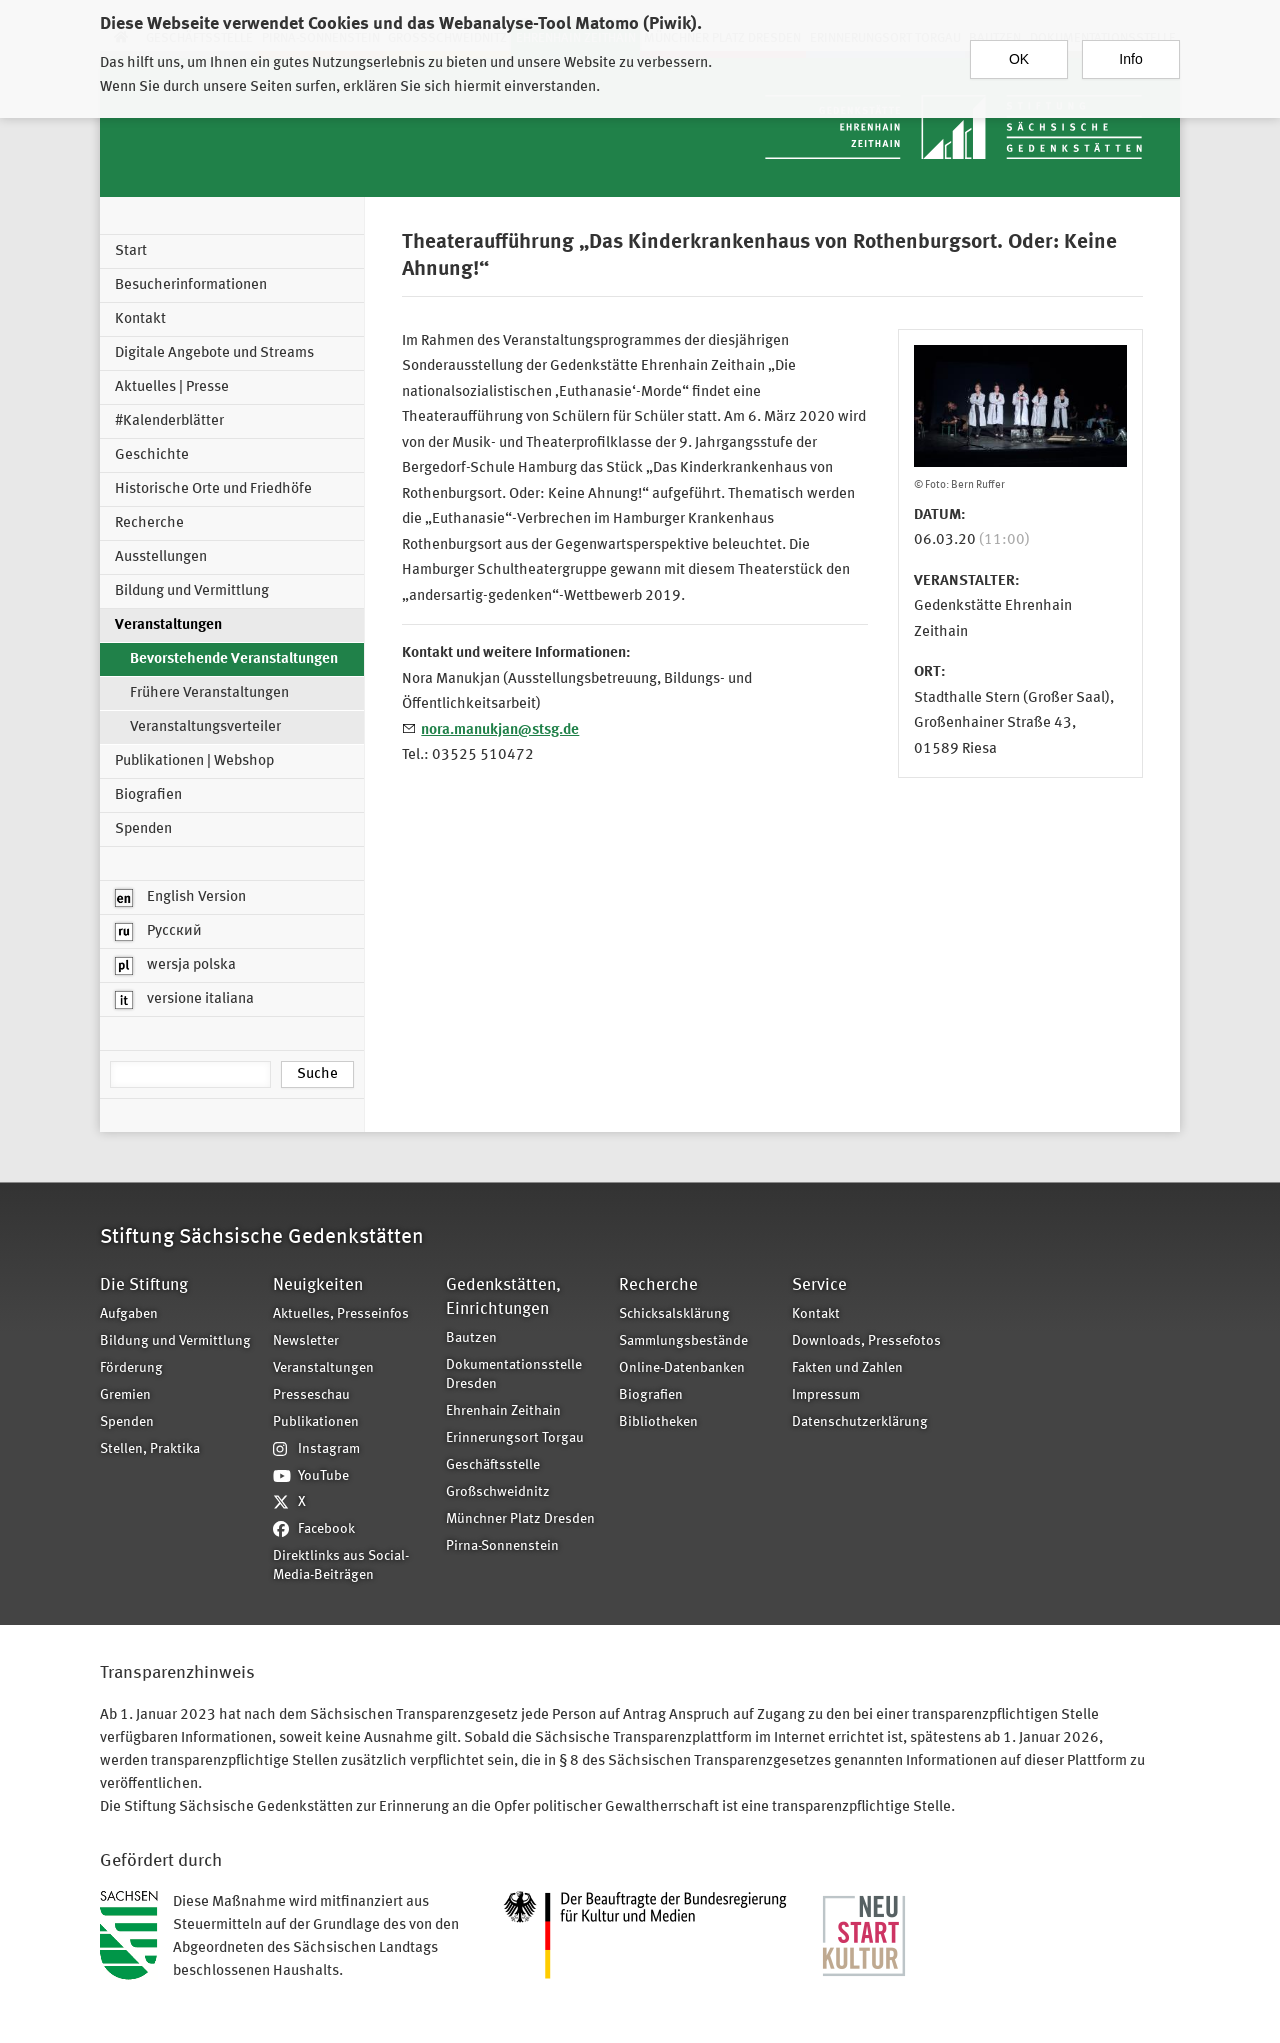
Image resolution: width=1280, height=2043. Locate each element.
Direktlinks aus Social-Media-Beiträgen (341, 1566)
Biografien (148, 795)
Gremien (125, 1395)
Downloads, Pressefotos (866, 1341)
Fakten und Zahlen (847, 1368)
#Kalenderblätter (169, 421)
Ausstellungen (161, 557)
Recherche (149, 523)
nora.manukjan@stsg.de (500, 730)
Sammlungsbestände (683, 1341)
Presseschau (311, 1395)
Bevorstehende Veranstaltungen (234, 659)
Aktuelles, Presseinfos (341, 1314)
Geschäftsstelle (493, 1465)
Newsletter (306, 1341)
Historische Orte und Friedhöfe (213, 489)
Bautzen (471, 1338)
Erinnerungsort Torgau (515, 1438)
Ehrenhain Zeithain (503, 1411)
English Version (180, 898)
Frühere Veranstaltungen (209, 693)
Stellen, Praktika (150, 1449)
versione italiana (184, 1000)
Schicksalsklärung (674, 1314)
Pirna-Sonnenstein (502, 1546)
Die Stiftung (144, 1285)
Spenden (143, 829)
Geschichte (152, 455)
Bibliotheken (658, 1422)
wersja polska (175, 966)
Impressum (826, 1395)
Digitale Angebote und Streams (214, 353)
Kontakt (140, 319)
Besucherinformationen (191, 285)
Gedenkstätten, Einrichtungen (503, 1297)
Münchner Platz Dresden (520, 1519)
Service (819, 1285)
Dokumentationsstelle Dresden (514, 1375)
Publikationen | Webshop (194, 761)
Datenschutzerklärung (860, 1422)
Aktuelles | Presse (172, 387)
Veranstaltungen (168, 625)
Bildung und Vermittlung (192, 591)
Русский (158, 932)
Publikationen (316, 1422)
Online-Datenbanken (682, 1368)
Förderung (131, 1368)
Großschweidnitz (498, 1492)
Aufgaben (129, 1314)
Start (131, 251)
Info (1130, 50)
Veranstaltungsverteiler (205, 727)
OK (1019, 50)
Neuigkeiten (318, 1285)
